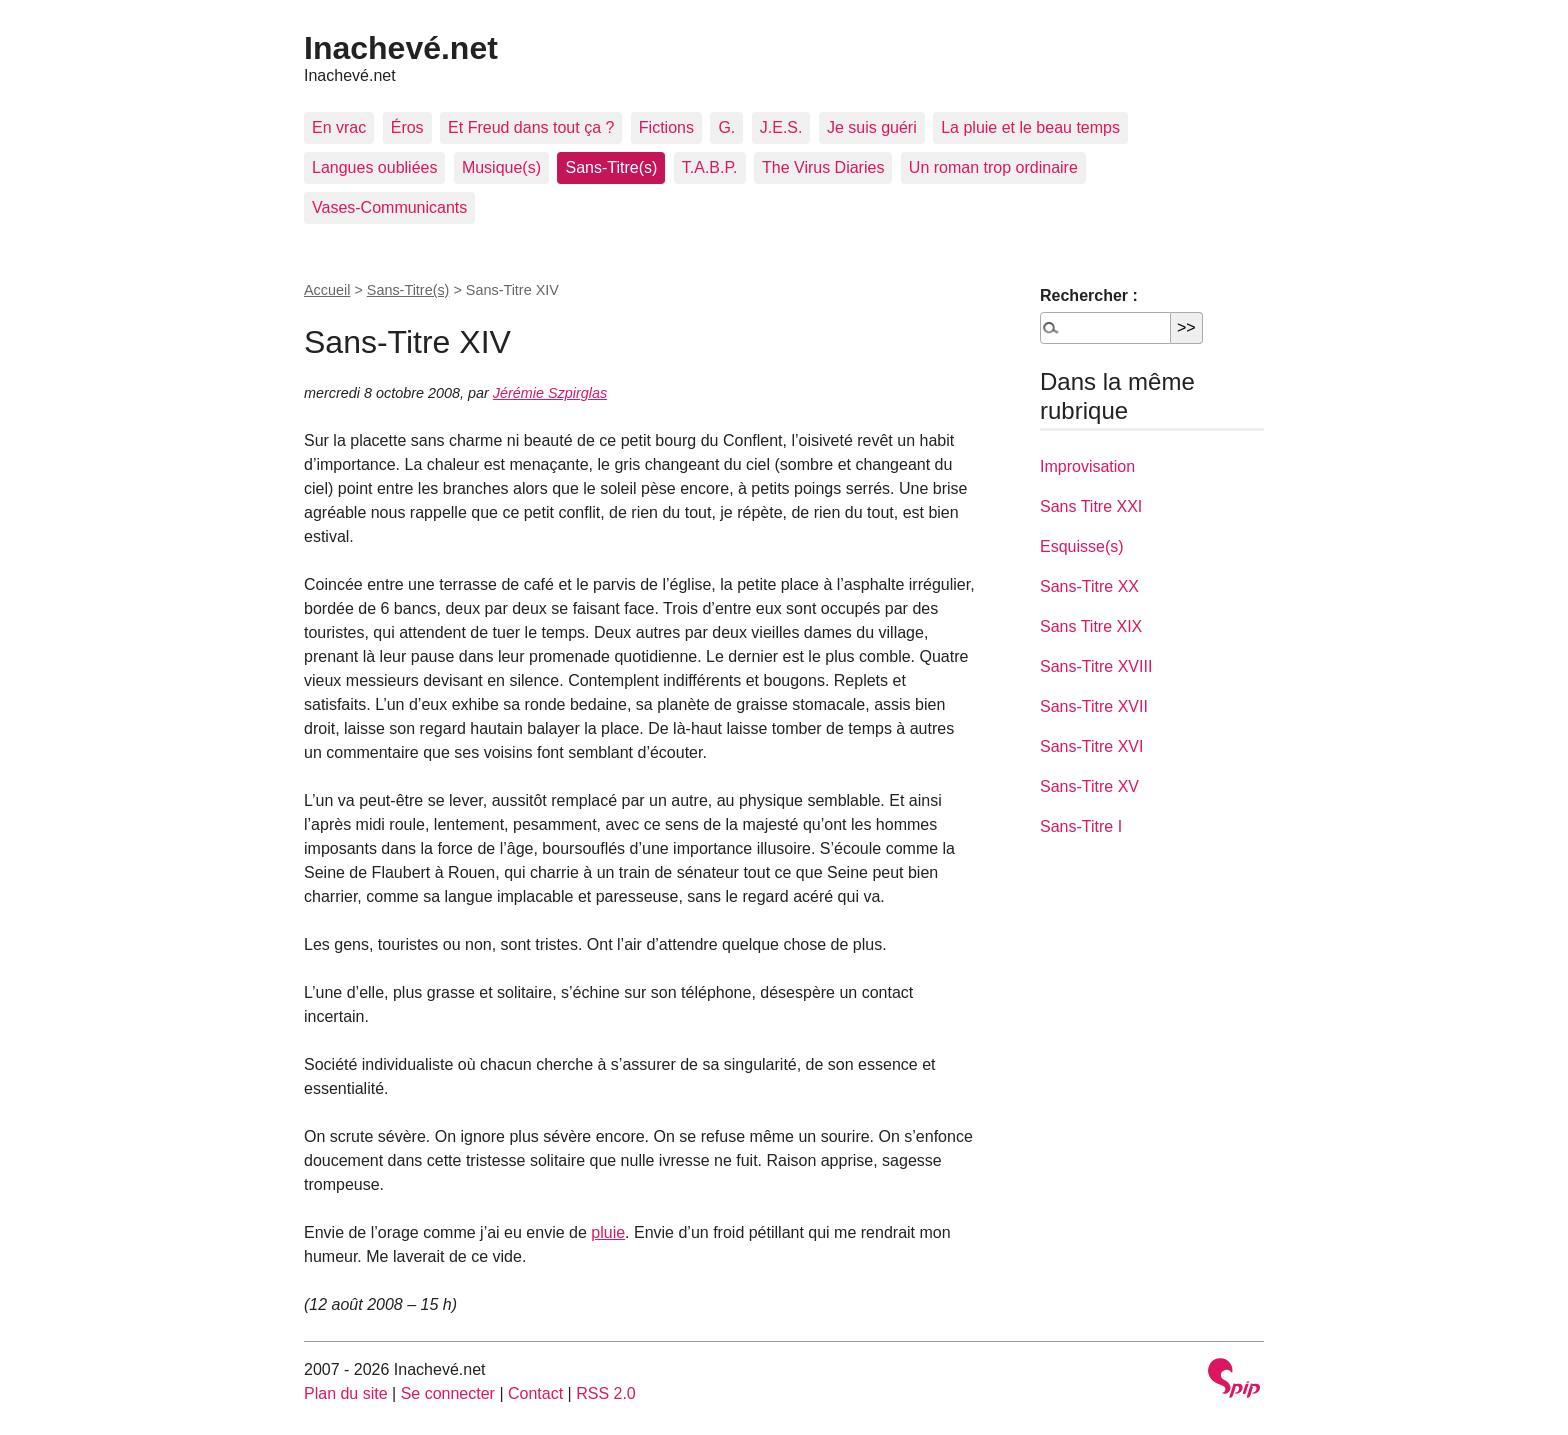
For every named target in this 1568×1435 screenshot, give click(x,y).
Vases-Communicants (389, 207)
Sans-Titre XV (1089, 786)
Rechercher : (1089, 295)
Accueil (327, 290)
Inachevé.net (401, 48)
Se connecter (448, 1393)
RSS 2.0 (606, 1393)
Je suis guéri (872, 127)
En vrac (339, 127)
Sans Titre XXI (1091, 506)
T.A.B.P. (710, 167)
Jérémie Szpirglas (550, 393)
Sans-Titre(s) (611, 167)
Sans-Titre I (1081, 826)
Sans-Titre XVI (1091, 746)
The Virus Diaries (823, 167)
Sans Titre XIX (1091, 626)
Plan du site (346, 1393)
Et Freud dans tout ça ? (531, 127)
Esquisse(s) (1082, 546)
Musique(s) (501, 167)
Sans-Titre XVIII (1096, 666)
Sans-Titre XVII (1094, 706)
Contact (535, 1393)
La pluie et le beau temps (1030, 127)
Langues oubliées (374, 167)
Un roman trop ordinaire (993, 167)
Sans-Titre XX (1089, 586)
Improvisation (1087, 466)
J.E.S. (781, 127)
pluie (608, 1232)
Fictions (666, 127)
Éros (407, 127)
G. (726, 127)
